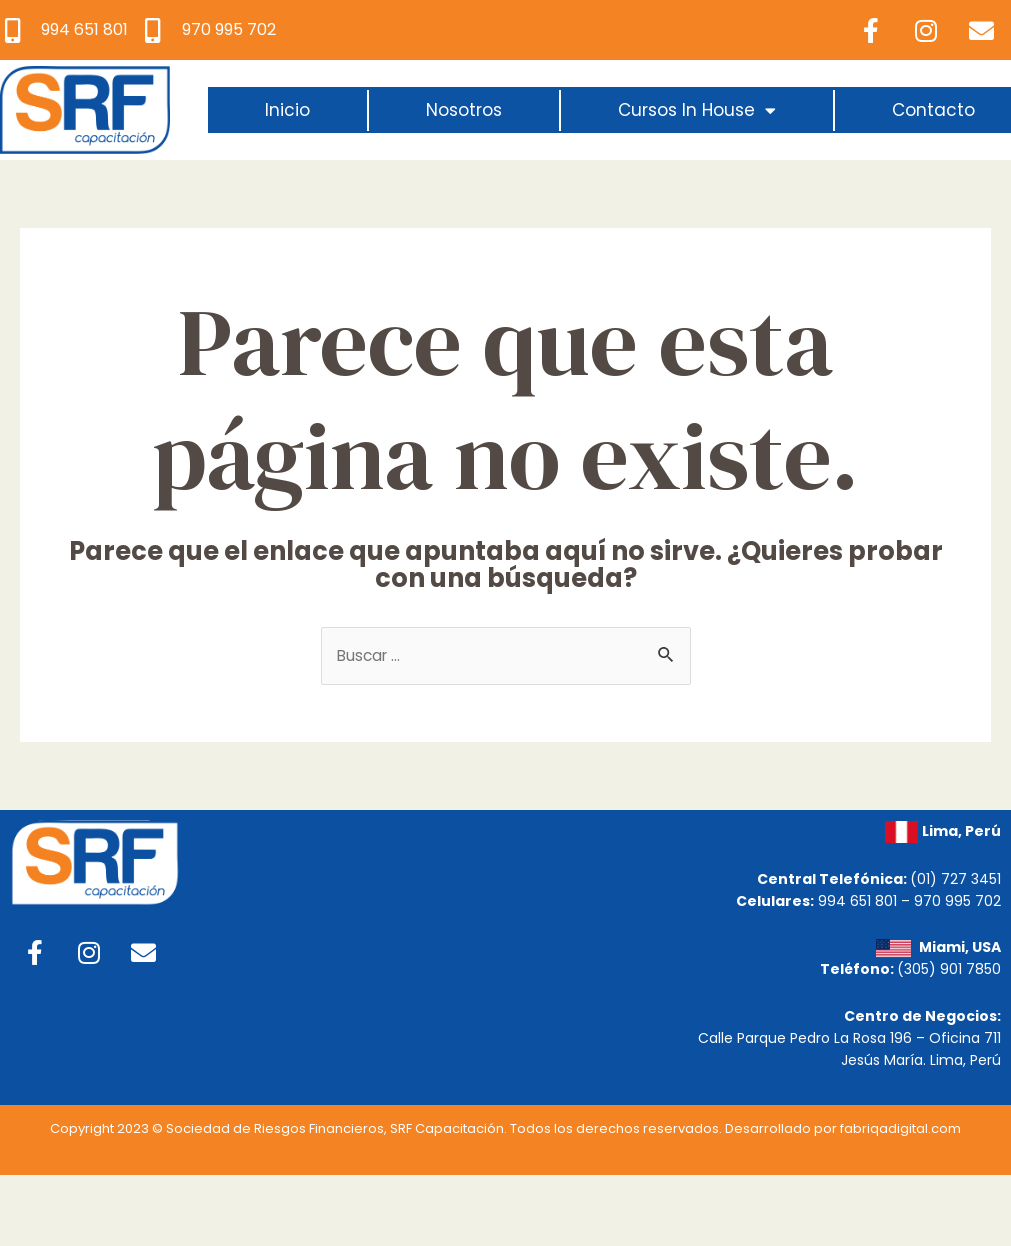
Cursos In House (697, 110)
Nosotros (464, 110)
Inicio (287, 110)
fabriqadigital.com (900, 1131)
